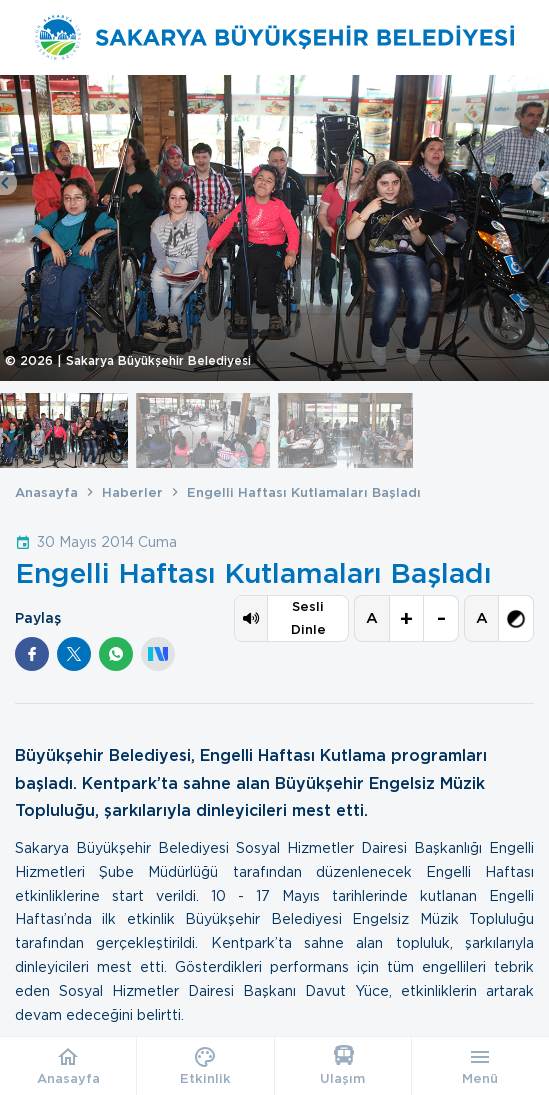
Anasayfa (46, 492)
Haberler (132, 492)
